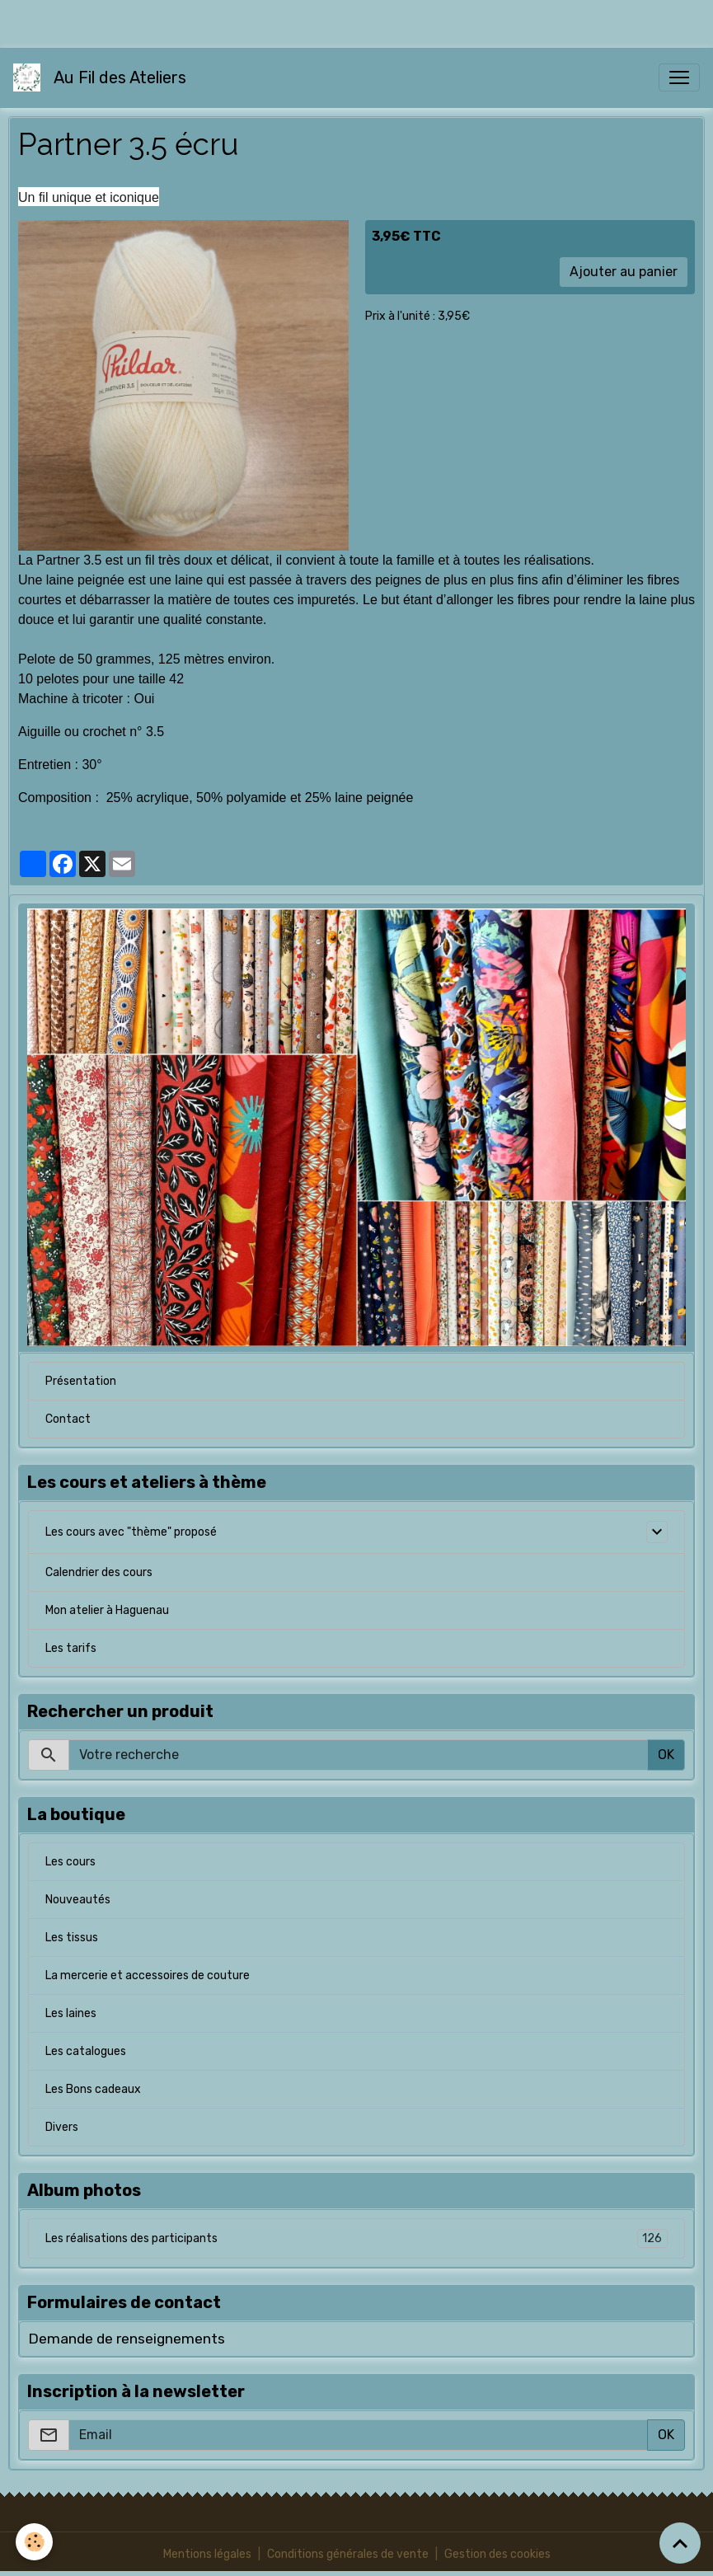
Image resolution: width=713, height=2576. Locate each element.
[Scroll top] (680, 2543)
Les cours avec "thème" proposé (131, 1532)
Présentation (80, 1381)
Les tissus (71, 1938)
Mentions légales (207, 2554)
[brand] (103, 77)
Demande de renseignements (126, 2338)
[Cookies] (35, 2541)
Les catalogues (85, 2051)
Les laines (70, 2013)
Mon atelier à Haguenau (107, 1610)
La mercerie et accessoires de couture (147, 1975)
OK (666, 1754)
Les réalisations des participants (356, 2238)
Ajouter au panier (624, 271)
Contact (68, 1419)
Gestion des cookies (497, 2554)
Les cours (70, 1862)
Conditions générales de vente (348, 2554)
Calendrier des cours (98, 1572)
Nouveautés (77, 1900)
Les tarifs (70, 1648)
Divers (61, 2127)
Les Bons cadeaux (93, 2089)
